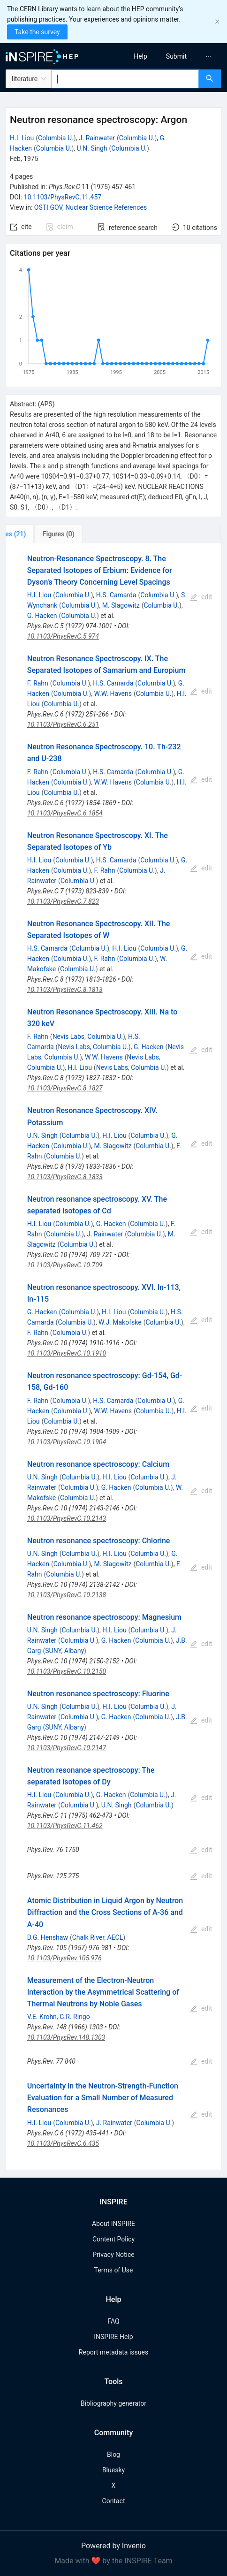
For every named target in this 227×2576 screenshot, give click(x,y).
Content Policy (113, 2239)
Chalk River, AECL (97, 1937)
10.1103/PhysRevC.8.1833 (65, 1177)
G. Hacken (42, 615)
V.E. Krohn (42, 2016)
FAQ (113, 2321)
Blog (113, 2454)
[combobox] (125, 78)
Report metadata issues (113, 2352)
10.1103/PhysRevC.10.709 (65, 1265)
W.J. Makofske (120, 1322)
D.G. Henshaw (47, 1937)
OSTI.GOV (48, 207)
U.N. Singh (92, 148)
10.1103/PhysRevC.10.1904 (66, 1442)
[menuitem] (140, 56)
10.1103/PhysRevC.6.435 (63, 2143)
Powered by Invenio (113, 2545)
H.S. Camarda (116, 595)
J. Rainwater (97, 138)
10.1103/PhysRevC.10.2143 (66, 1518)
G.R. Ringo (75, 2016)
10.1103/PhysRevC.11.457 (63, 197)
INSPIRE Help (113, 2336)
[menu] (173, 56)
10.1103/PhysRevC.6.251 (63, 724)
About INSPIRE (113, 2223)
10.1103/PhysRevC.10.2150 (66, 1671)
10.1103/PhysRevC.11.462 (65, 1825)
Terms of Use (113, 2270)
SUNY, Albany (64, 1650)
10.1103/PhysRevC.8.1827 (65, 1088)
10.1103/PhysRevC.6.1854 (65, 813)
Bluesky (113, 2470)
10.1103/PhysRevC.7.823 (63, 901)
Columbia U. (56, 138)
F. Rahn (37, 683)
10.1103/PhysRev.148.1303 (66, 2037)
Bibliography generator (113, 2403)
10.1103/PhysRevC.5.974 (63, 636)
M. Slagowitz (121, 605)
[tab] (37, 534)
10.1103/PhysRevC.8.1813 (65, 989)
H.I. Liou (22, 138)
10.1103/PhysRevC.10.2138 (66, 1595)
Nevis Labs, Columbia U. (88, 1036)
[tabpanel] (113, 1356)
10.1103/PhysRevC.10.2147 (66, 1748)
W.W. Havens (113, 693)
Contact (113, 2501)
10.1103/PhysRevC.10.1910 (66, 1353)
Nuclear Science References (106, 207)
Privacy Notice (113, 2254)
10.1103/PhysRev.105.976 (64, 1958)
